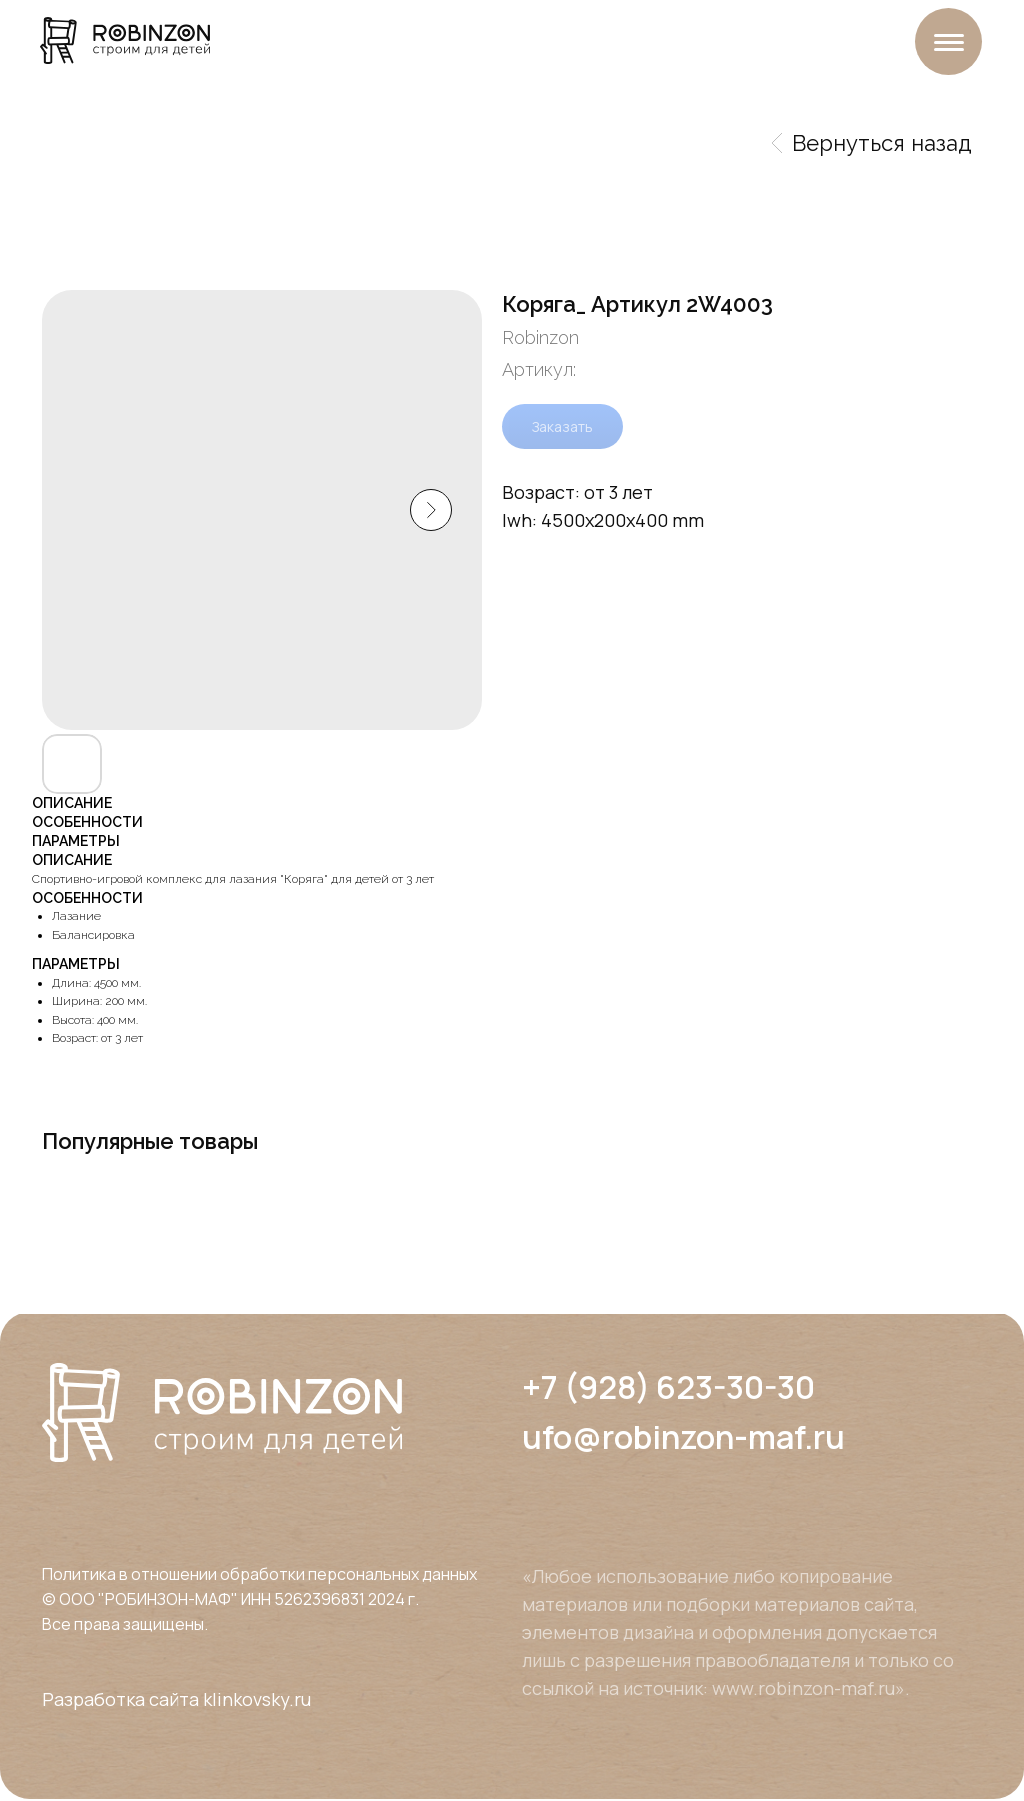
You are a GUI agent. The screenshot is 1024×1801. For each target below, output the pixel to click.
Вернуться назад (872, 143)
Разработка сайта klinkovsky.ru (176, 1699)
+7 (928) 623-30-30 (668, 1387)
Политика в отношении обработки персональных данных (259, 1574)
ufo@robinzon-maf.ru (683, 1437)
